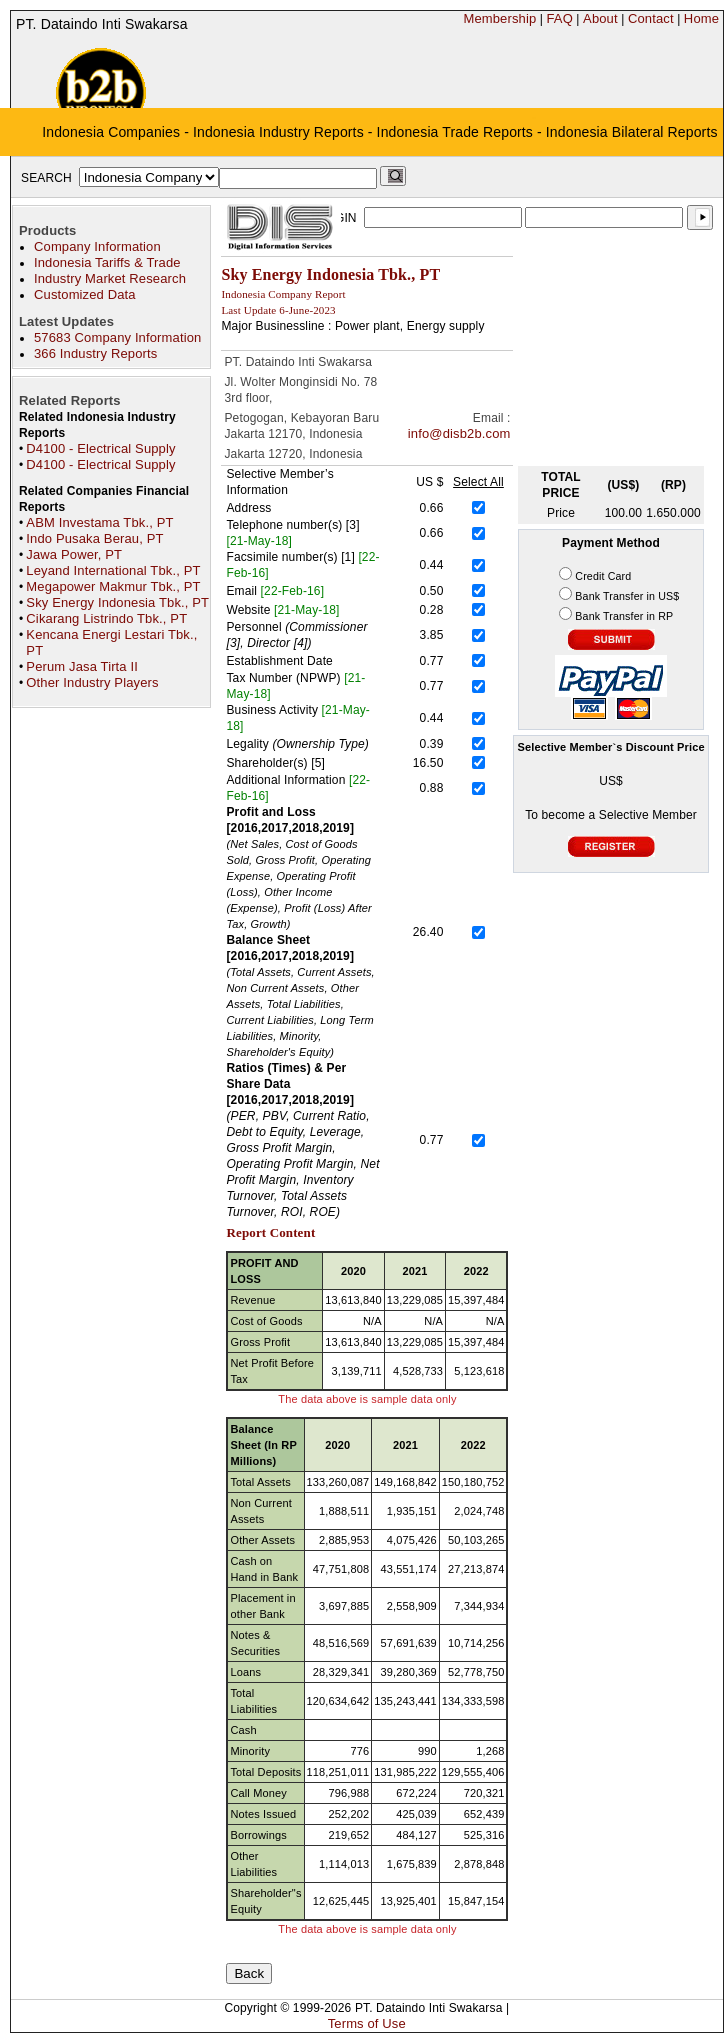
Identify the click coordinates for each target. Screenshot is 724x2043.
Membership (499, 18)
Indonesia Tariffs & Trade (107, 262)
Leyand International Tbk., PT (113, 570)
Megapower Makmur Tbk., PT (113, 586)
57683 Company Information (117, 337)
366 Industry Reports (95, 353)
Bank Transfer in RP (624, 616)
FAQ (559, 18)
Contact (651, 18)
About (600, 18)
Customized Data (85, 294)
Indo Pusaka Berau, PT (94, 538)
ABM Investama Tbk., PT (99, 522)
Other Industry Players (92, 682)
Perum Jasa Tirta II (82, 666)
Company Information (97, 246)
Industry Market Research (110, 278)
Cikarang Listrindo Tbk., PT (106, 618)
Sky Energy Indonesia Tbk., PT (117, 602)
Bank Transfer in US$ (627, 596)
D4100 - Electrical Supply (100, 448)
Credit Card (603, 576)
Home (701, 18)
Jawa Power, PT (74, 554)
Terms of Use (367, 2023)
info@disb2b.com (459, 433)
